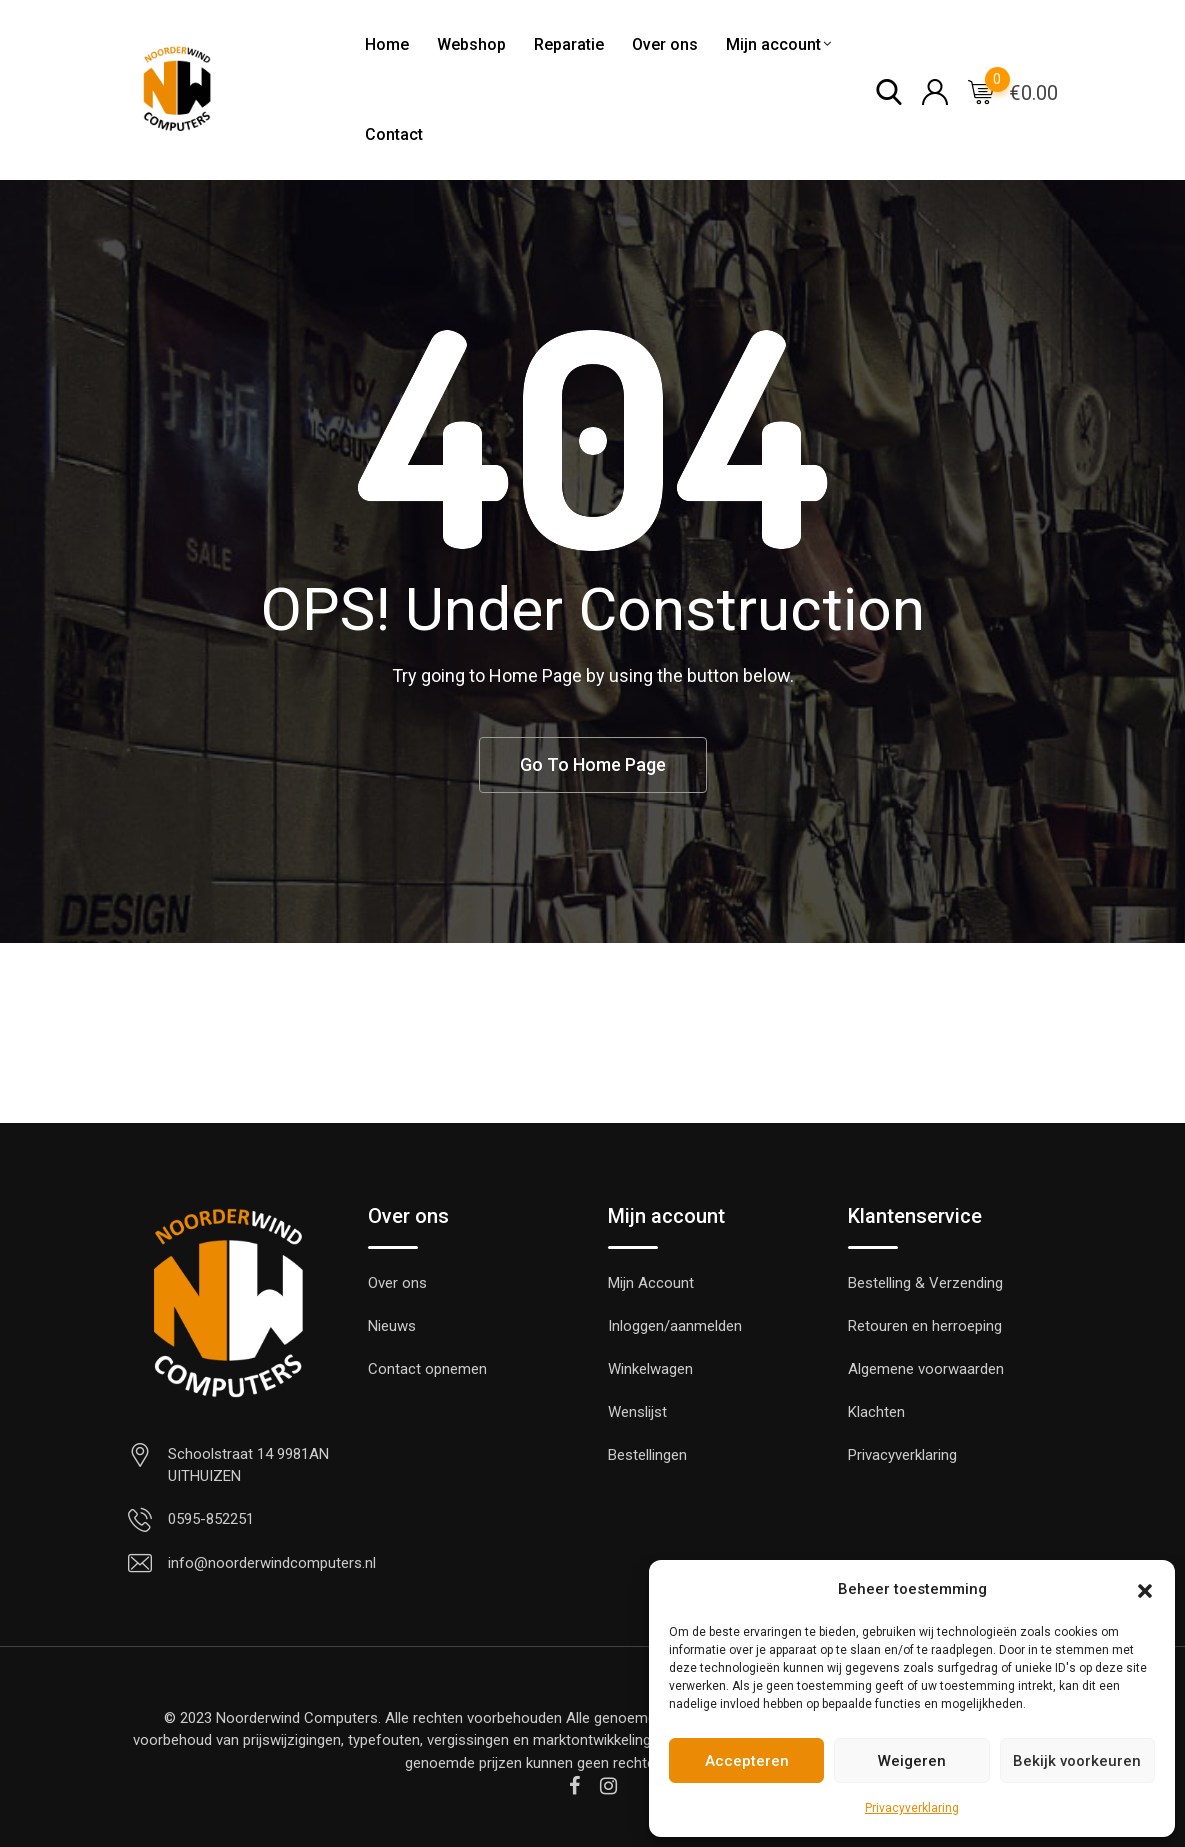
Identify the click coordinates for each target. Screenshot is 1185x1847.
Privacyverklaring (912, 1808)
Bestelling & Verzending (925, 1283)
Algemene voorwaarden (926, 1369)
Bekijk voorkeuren (1077, 1761)
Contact (394, 134)
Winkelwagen (650, 1369)
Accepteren (747, 1761)
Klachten (876, 1412)
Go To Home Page (593, 764)
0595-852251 (211, 1519)
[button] (1145, 1589)
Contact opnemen (427, 1369)
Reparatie (569, 44)
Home (387, 44)
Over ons (665, 44)
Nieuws (392, 1326)
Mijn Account (651, 1283)
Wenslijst (637, 1412)
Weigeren (912, 1761)
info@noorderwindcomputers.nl (272, 1563)
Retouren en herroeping (925, 1326)
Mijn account (773, 44)
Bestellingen (647, 1455)
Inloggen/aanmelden (675, 1326)
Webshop (471, 44)
